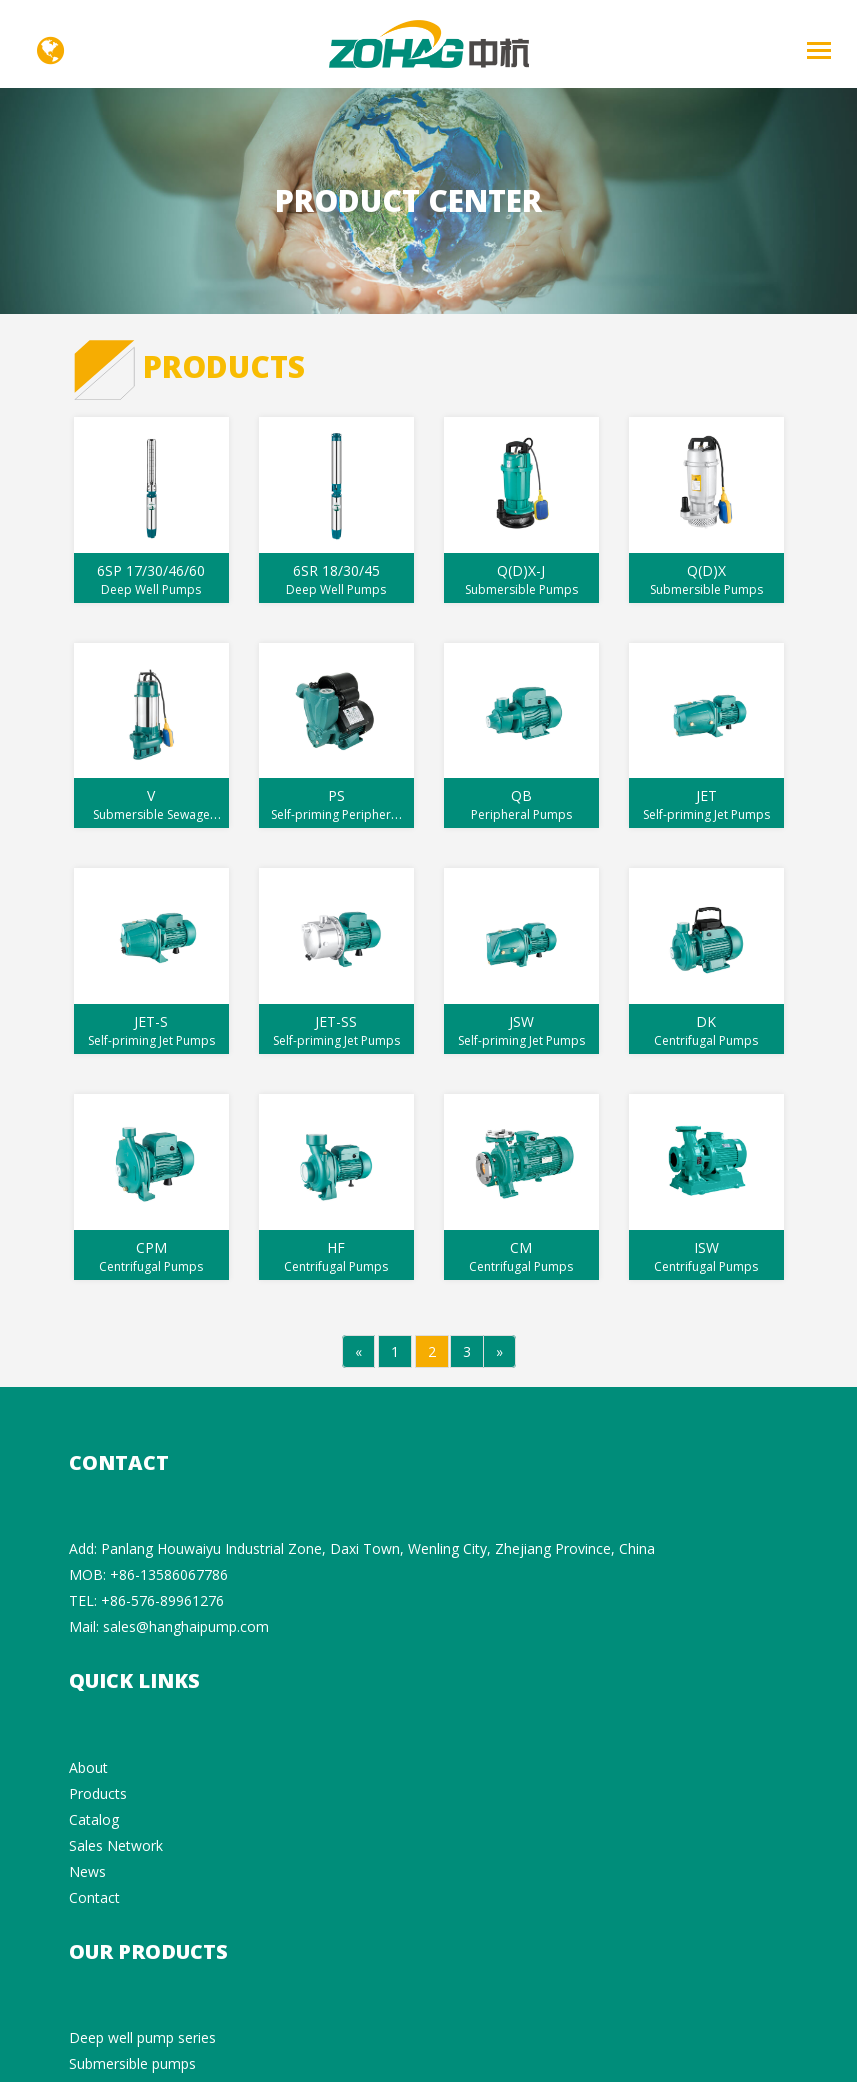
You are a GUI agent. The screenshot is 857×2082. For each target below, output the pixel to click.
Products (98, 1793)
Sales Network (116, 1845)
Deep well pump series (142, 2037)
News (87, 1871)
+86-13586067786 (169, 1574)
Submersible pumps (132, 2063)
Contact (94, 1897)
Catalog (94, 1819)
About (88, 1767)
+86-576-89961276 (162, 1600)
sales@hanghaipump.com (186, 1626)
